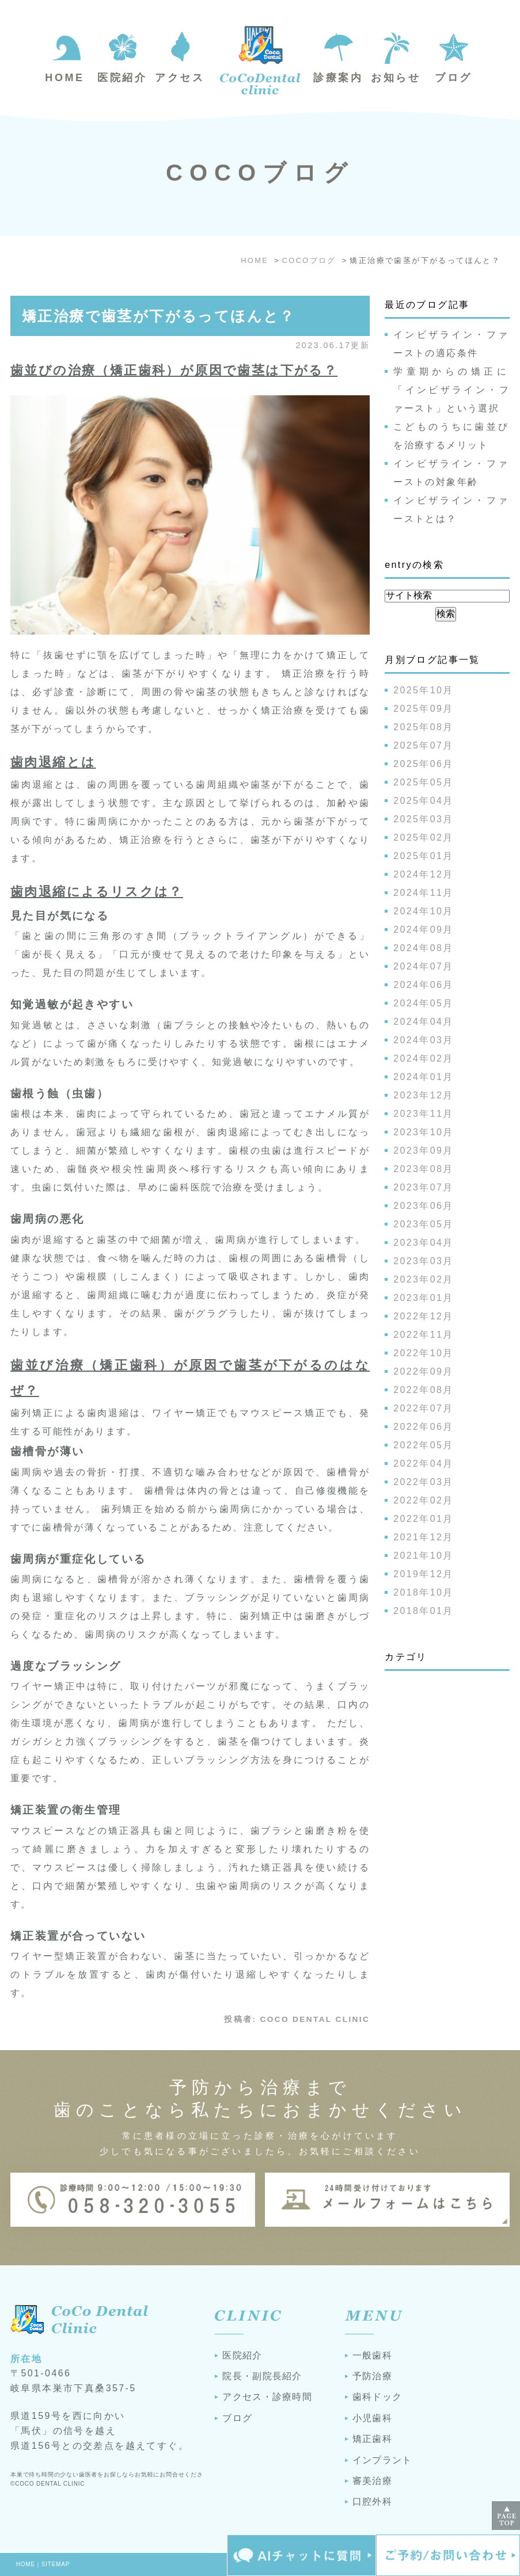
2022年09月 (423, 1371)
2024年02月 (423, 1058)
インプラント (382, 2460)
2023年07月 (423, 1187)
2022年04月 (423, 1463)
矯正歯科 (372, 2439)
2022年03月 (423, 1482)
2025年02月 (423, 837)
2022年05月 (423, 1445)
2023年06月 (423, 1206)
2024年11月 (423, 893)
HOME (25, 2564)
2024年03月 (423, 1040)
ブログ (237, 2418)
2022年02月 (423, 1500)
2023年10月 (423, 1132)
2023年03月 (423, 1261)
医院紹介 (242, 2355)
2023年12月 (423, 1095)
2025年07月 (423, 745)
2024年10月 (423, 911)
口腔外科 (372, 2501)
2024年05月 (423, 1003)
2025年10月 (423, 690)
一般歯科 (372, 2355)
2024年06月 (423, 985)
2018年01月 (423, 1611)
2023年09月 (423, 1150)
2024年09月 (423, 929)
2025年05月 (423, 782)
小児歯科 (372, 2418)
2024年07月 (423, 966)
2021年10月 (423, 1555)
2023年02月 (423, 1279)
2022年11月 (423, 1334)
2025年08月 (423, 727)
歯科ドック (377, 2397)
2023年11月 (423, 1114)
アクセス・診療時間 (267, 2397)
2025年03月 (423, 819)
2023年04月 (423, 1242)
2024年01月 (423, 1077)
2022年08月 (423, 1390)
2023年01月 (423, 1298)
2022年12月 (423, 1316)
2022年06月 (423, 1427)
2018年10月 (423, 1592)
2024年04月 (423, 1021)
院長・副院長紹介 (262, 2376)
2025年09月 (423, 708)
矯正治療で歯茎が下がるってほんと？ (158, 316)
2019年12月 (423, 1574)
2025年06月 (423, 764)
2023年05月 (423, 1224)
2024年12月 (423, 874)
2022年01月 (423, 1519)
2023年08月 (423, 1169)
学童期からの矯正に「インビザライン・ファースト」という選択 (451, 390)
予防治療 (372, 2376)
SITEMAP (55, 2564)
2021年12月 (423, 1537)
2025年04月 (423, 801)
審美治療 (372, 2481)
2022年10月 (423, 1353)
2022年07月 (423, 1408)
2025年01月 (423, 856)
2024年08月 (423, 948)
